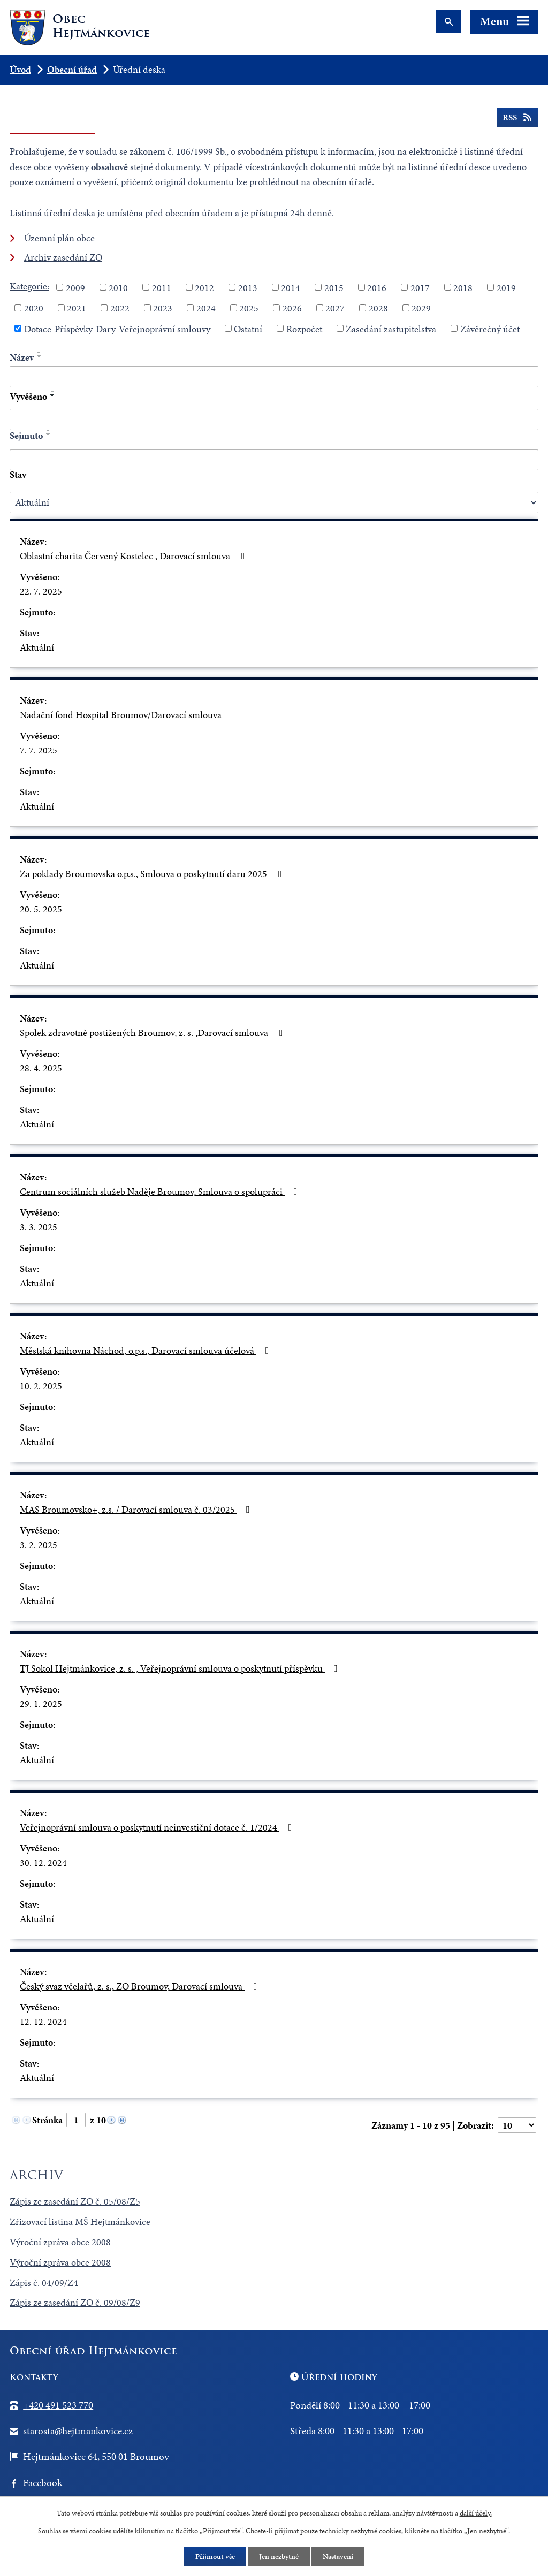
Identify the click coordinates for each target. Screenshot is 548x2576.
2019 (506, 287)
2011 (161, 287)
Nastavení (338, 2556)
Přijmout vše (215, 2556)
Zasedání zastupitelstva (391, 328)
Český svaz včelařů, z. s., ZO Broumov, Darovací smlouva (141, 1986)
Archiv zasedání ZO (63, 257)
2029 (421, 308)
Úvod (20, 69)
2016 (376, 287)
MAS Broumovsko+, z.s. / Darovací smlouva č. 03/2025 (137, 1509)
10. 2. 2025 (41, 1385)
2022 (120, 308)
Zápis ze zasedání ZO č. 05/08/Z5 (75, 2201)
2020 (33, 308)
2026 (292, 308)
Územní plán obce (59, 238)
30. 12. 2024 (43, 1862)
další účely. (476, 2513)
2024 (206, 308)
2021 (76, 308)
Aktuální (37, 647)
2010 (118, 287)
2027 (335, 308)
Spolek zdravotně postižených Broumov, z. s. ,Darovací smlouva (153, 1032)
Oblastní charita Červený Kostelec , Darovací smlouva (134, 555)
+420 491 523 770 (58, 2405)
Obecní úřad (72, 69)
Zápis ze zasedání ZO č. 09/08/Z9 (75, 2302)
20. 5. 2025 (41, 909)
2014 (290, 287)
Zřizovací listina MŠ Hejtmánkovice (80, 2221)
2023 (162, 308)
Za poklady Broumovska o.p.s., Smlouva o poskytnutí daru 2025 (153, 873)
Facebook (42, 2482)
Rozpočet (304, 328)
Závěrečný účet (490, 328)
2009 (75, 287)
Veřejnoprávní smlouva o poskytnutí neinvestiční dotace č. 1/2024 (158, 1827)
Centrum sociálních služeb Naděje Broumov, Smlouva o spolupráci (161, 1191)
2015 (334, 287)
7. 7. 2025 (38, 750)
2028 (378, 308)
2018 (463, 287)
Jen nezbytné (279, 2556)
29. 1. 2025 (41, 1703)
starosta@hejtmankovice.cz (78, 2430)
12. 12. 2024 (43, 2021)
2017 (420, 287)
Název (22, 357)
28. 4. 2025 (41, 1067)
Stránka (47, 2120)
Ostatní (248, 328)
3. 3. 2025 (38, 1226)
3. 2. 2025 (38, 1544)
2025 (248, 308)
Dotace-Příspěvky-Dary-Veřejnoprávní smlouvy (117, 328)
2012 (204, 287)
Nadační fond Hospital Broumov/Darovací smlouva (130, 714)
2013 (247, 287)
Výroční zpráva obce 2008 (60, 2242)
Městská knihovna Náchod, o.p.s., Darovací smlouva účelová (146, 1350)
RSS (518, 117)
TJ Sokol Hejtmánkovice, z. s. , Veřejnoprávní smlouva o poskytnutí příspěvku (181, 1668)
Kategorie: (29, 286)
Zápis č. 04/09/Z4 (44, 2282)
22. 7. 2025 (41, 591)
